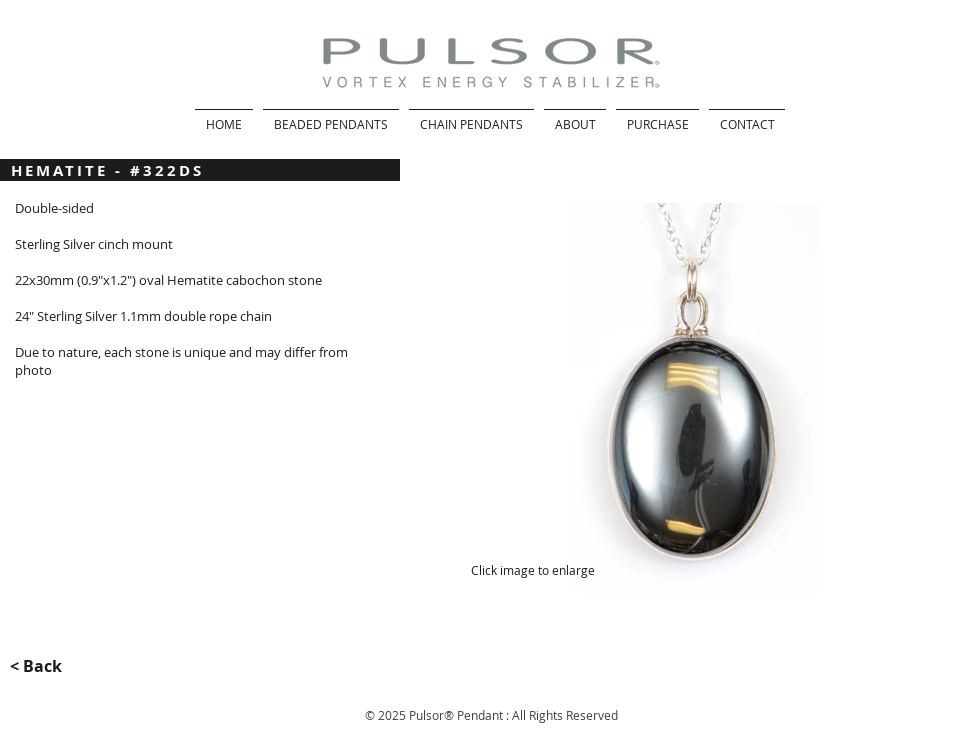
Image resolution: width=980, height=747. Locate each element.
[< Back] (47, 666)
